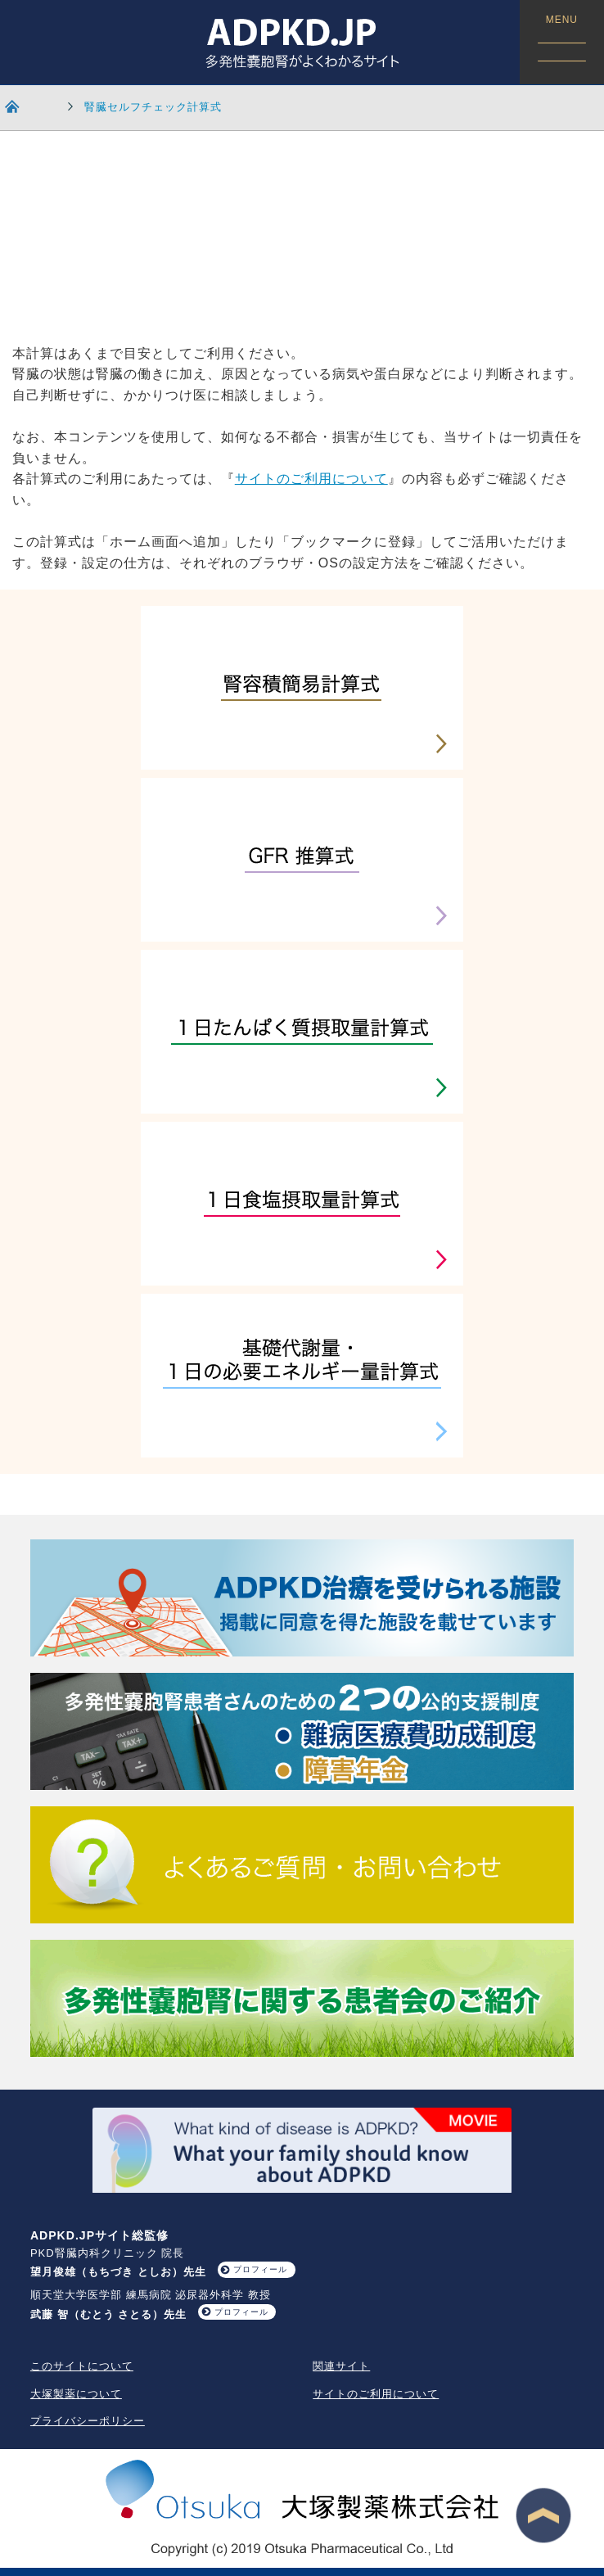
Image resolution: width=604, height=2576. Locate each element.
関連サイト (341, 2366)
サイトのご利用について (311, 479)
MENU (562, 37)
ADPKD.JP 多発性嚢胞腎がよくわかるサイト (301, 42)
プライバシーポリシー (87, 2421)
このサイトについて (81, 2366)
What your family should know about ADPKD (302, 2151)
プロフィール (260, 2269)
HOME (21, 106)
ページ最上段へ (543, 2515)
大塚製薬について (76, 2394)
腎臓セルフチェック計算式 (153, 107)
